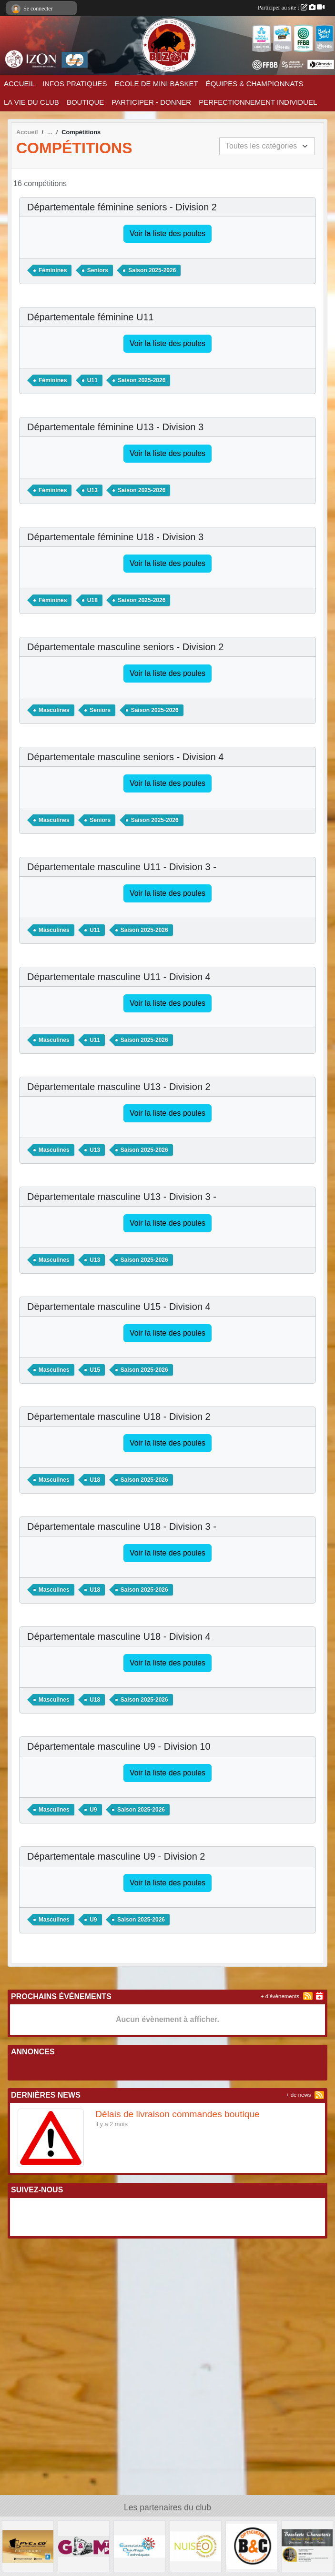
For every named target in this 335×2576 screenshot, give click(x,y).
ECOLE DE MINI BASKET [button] (156, 83)
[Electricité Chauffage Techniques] (139, 2546)
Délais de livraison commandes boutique (177, 2114)
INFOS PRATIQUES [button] (74, 83)
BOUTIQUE (85, 102)
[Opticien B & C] (251, 2546)
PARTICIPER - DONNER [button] (151, 102)
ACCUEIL (19, 83)
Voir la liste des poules (167, 233)
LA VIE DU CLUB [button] (31, 102)
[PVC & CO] (28, 2546)
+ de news (298, 2095)
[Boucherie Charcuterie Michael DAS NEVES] (307, 2546)
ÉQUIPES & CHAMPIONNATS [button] (255, 83)
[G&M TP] (84, 2546)
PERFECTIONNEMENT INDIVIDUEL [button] (258, 102)
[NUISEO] (196, 2546)
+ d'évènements (280, 1996)
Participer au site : (291, 7)
